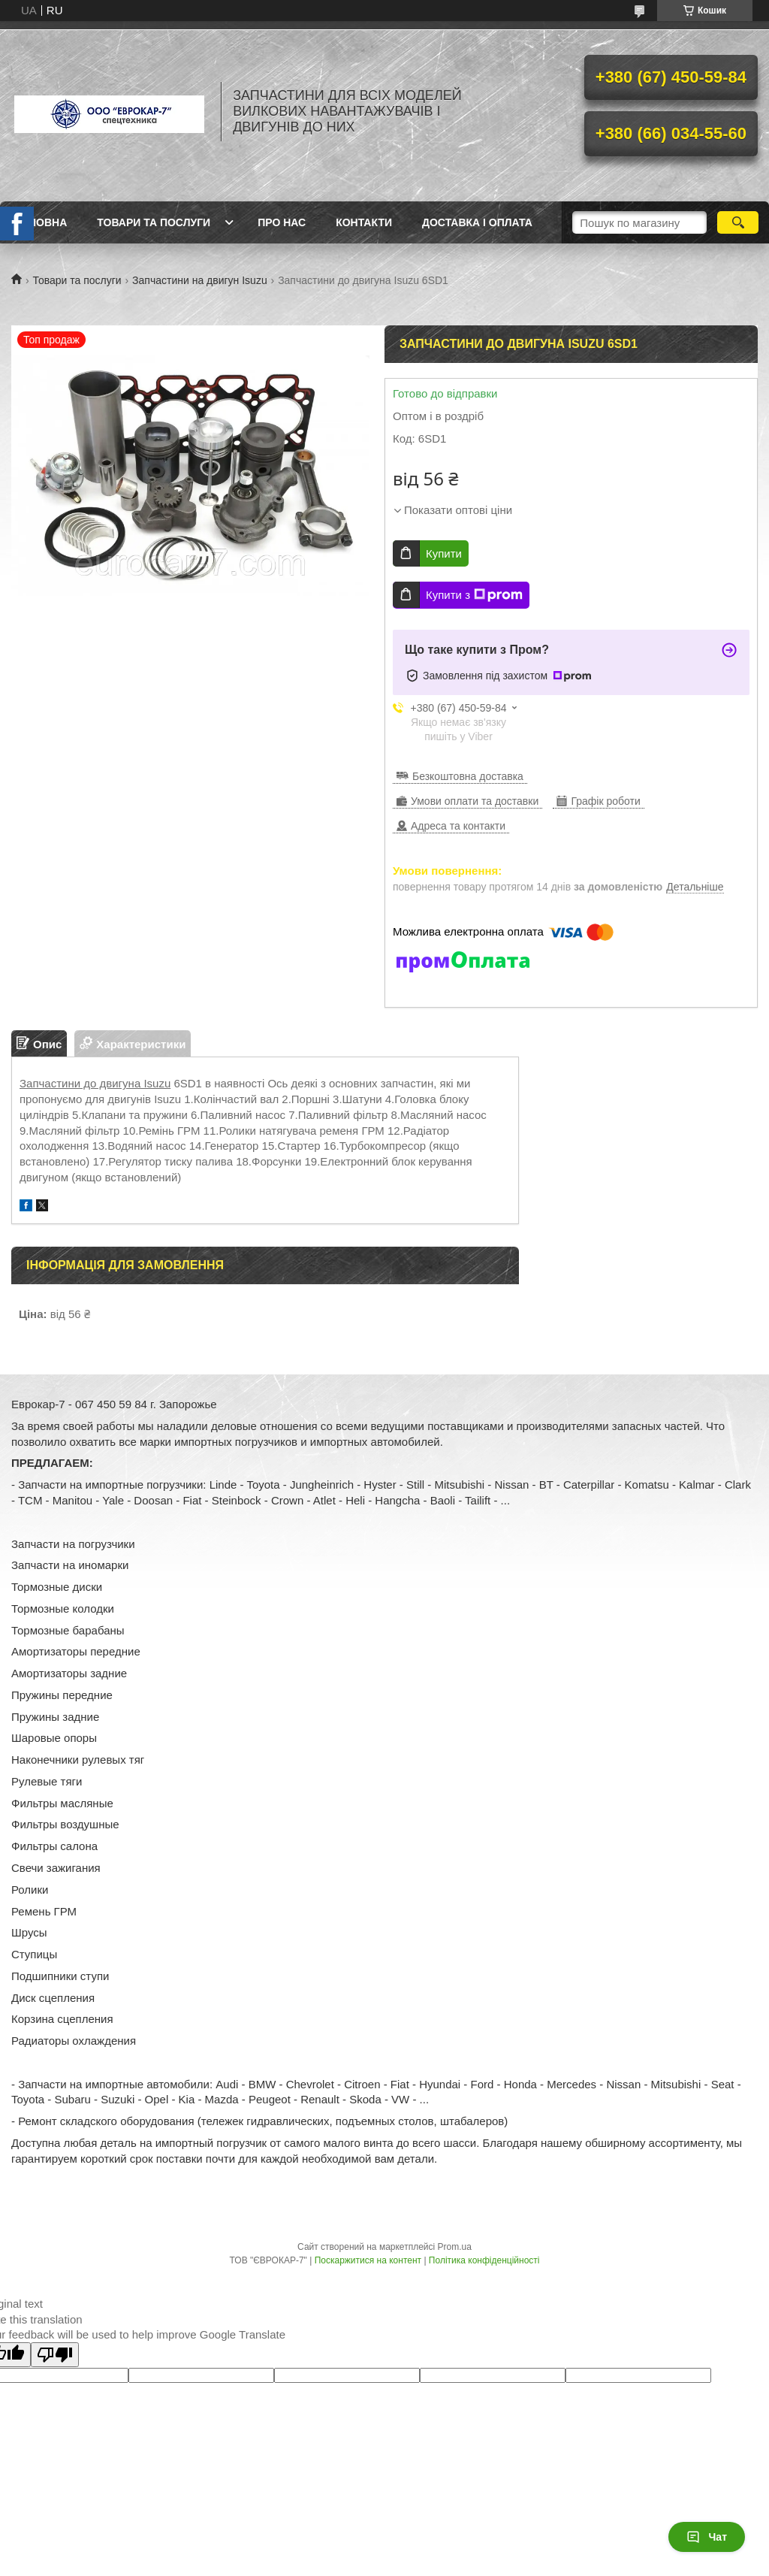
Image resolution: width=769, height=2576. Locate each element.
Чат (706, 2537)
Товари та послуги (153, 222)
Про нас (282, 222)
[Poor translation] (55, 2354)
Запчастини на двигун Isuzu (199, 280)
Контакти (364, 222)
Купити (444, 553)
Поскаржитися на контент (368, 2260)
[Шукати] (737, 222)
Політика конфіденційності (484, 2260)
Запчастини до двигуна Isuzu (95, 1083)
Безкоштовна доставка (467, 776)
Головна (41, 222)
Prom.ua (455, 2247)
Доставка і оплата (477, 222)
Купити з (474, 595)
